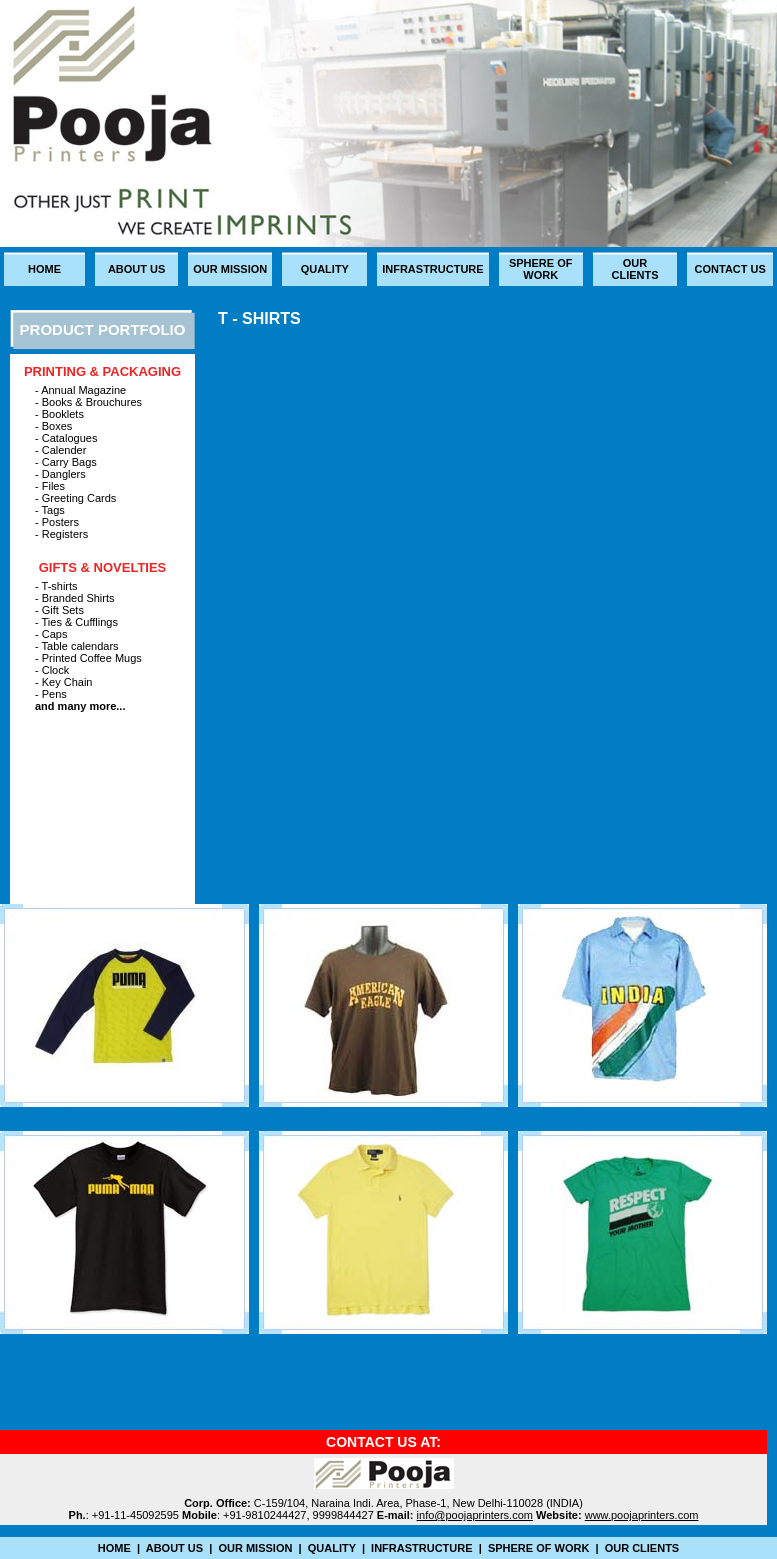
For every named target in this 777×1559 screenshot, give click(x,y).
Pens (54, 694)
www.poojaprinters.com (642, 1515)
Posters (60, 522)
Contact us (730, 269)
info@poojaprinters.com (475, 1515)
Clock (56, 670)
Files (53, 486)
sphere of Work (541, 269)
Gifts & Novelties (103, 567)
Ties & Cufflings (80, 622)
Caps (55, 634)
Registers (65, 534)
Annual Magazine (83, 390)
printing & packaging (102, 371)
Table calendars (80, 646)
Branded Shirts (78, 598)
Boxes (57, 426)
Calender (64, 450)
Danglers (64, 474)
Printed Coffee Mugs (92, 658)
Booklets (63, 414)
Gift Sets (63, 610)
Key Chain (66, 682)
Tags (53, 510)
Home (44, 269)
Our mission (230, 269)
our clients (634, 269)
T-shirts (60, 586)
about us (136, 269)
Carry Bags (69, 462)
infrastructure (432, 269)
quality (325, 269)
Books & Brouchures (92, 402)
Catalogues (70, 438)
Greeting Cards (79, 498)
